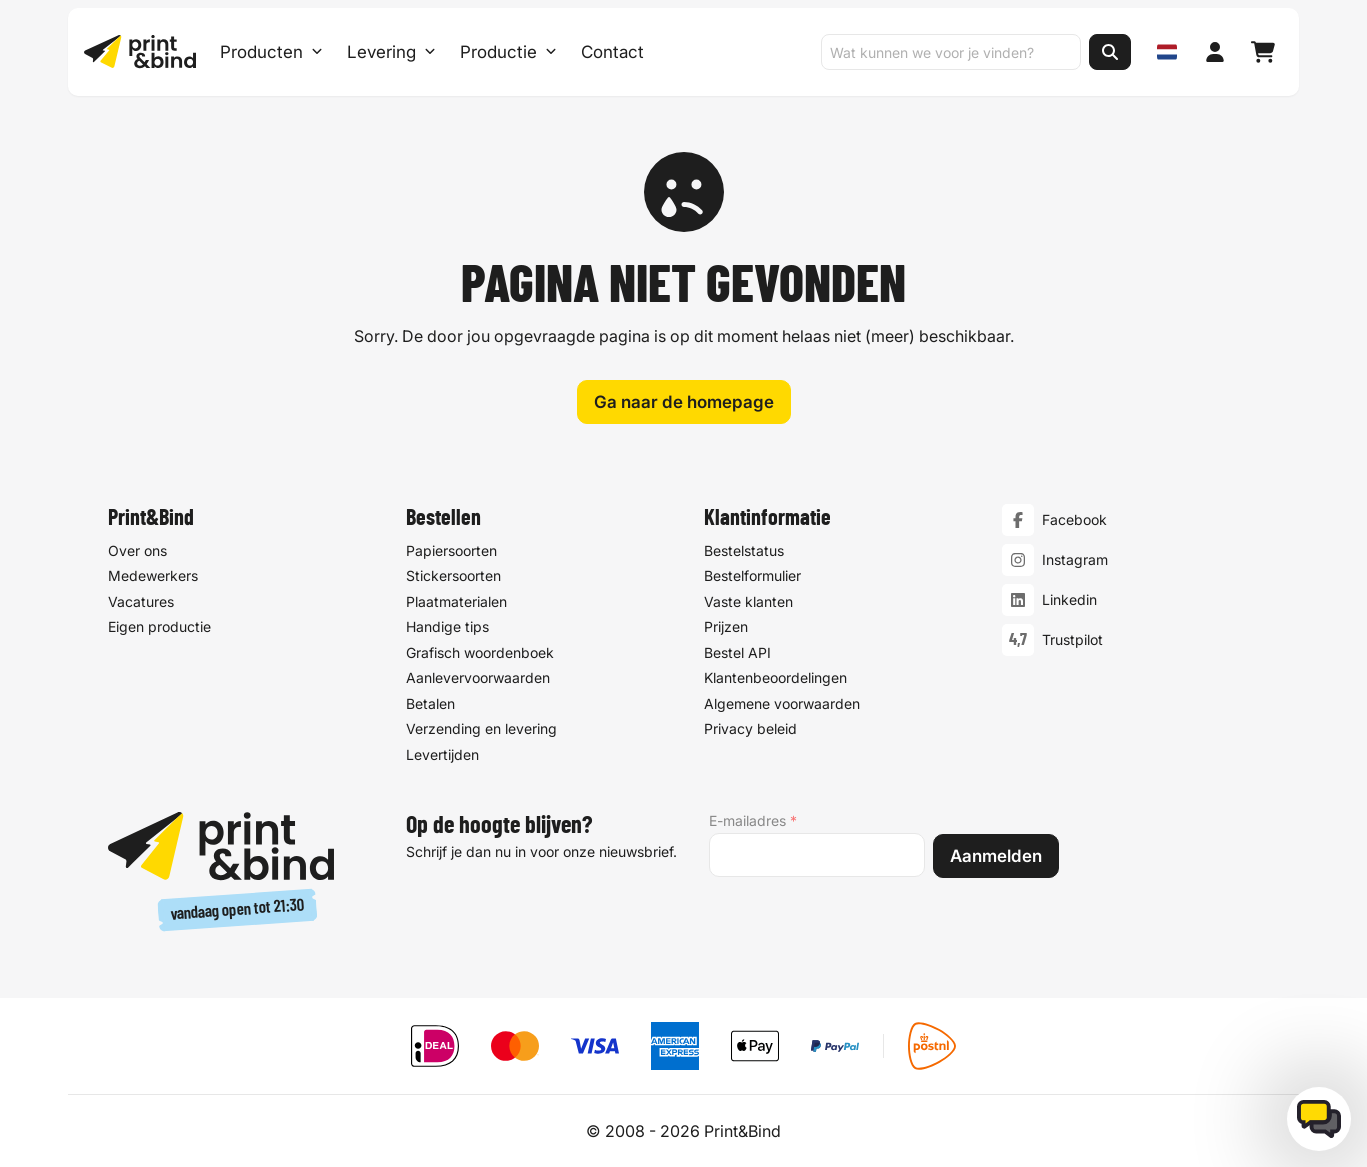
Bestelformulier (752, 576)
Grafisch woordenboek (480, 652)
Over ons (137, 550)
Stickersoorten (453, 576)
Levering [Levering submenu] (391, 52)
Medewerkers (153, 576)
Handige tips (447, 627)
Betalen (430, 703)
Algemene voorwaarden (782, 703)
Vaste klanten (748, 601)
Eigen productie (159, 627)
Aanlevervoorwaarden (478, 678)
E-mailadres (753, 821)
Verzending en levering (481, 729)
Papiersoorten (451, 550)
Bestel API (737, 652)
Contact (612, 52)
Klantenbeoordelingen (775, 678)
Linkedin (1069, 600)
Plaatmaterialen (456, 601)
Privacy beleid (750, 729)
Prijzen (726, 627)
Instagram (1075, 560)
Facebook (1074, 520)
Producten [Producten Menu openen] (271, 52)
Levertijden (442, 754)
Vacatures (141, 601)
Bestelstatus (744, 550)
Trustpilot (1072, 640)
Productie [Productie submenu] (508, 52)
